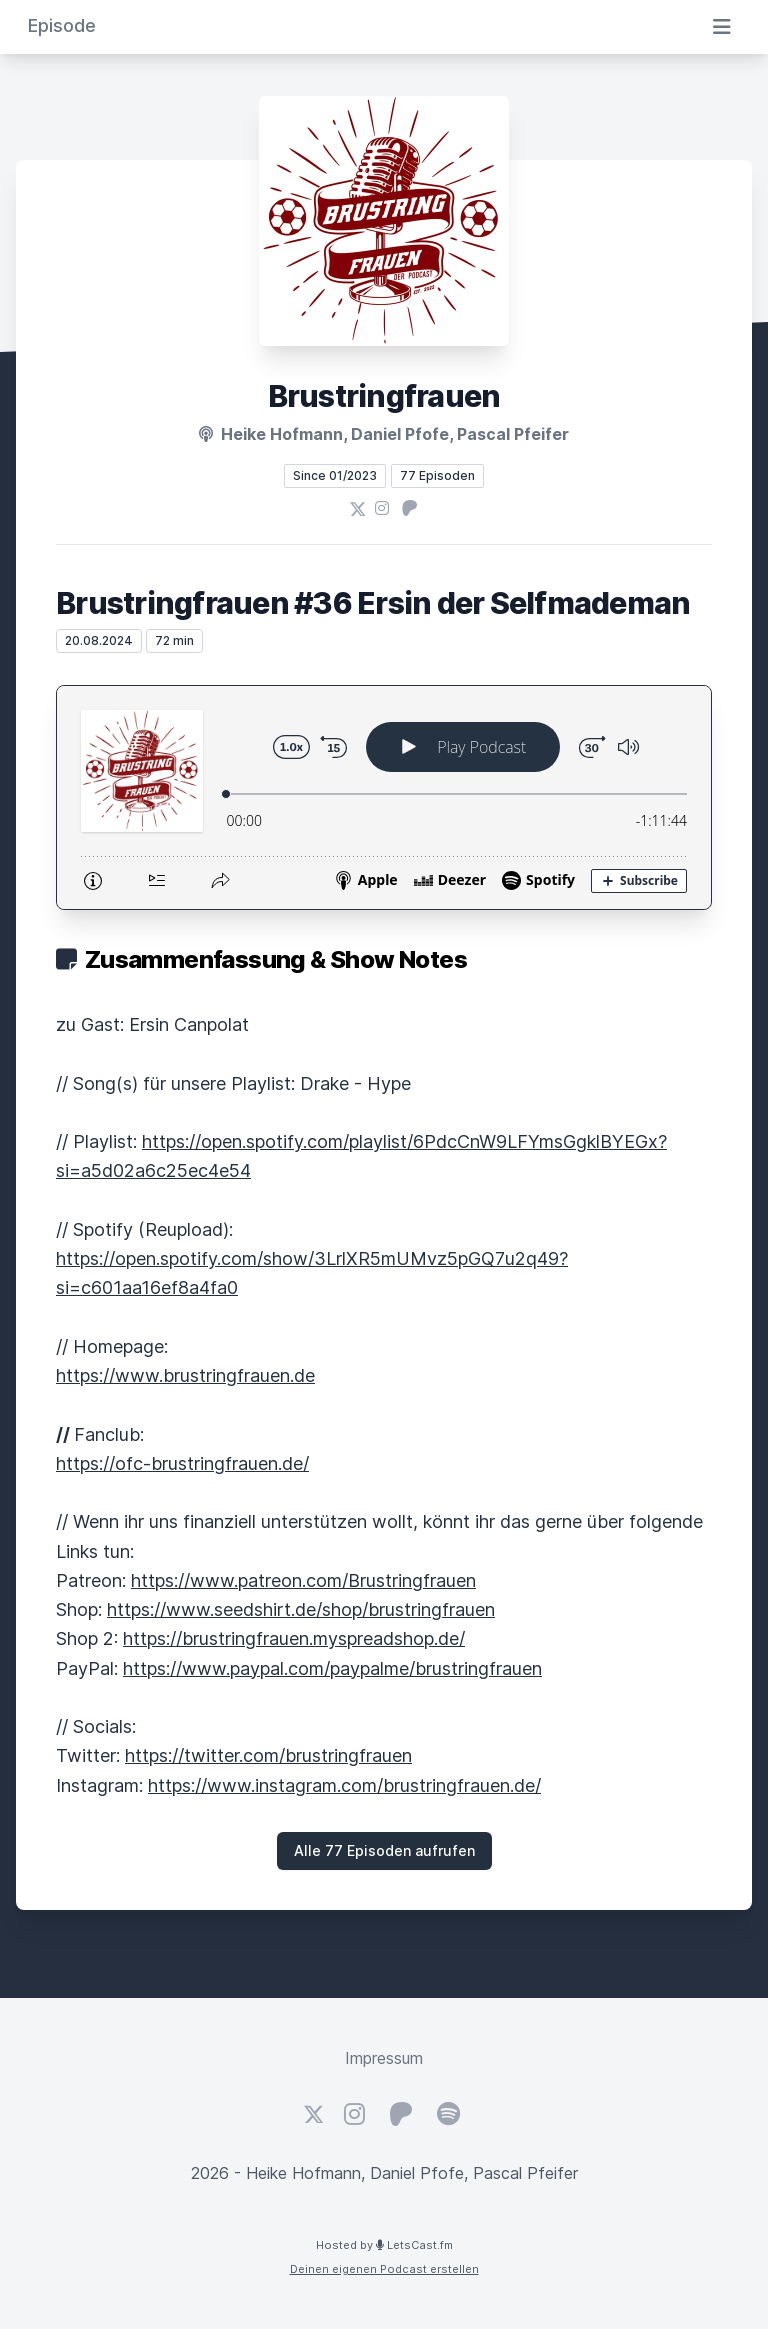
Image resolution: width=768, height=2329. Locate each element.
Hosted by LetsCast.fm (384, 2245)
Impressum (384, 2058)
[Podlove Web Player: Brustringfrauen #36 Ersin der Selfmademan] (384, 797)
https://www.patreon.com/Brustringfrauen (303, 1580)
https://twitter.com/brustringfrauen (268, 1755)
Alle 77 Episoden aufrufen (384, 1850)
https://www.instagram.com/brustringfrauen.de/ (344, 1785)
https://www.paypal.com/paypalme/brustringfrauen (332, 1668)
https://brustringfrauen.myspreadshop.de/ (294, 1638)
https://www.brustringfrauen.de (185, 1375)
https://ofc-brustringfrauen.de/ (182, 1463)
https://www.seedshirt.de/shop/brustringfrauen (301, 1609)
